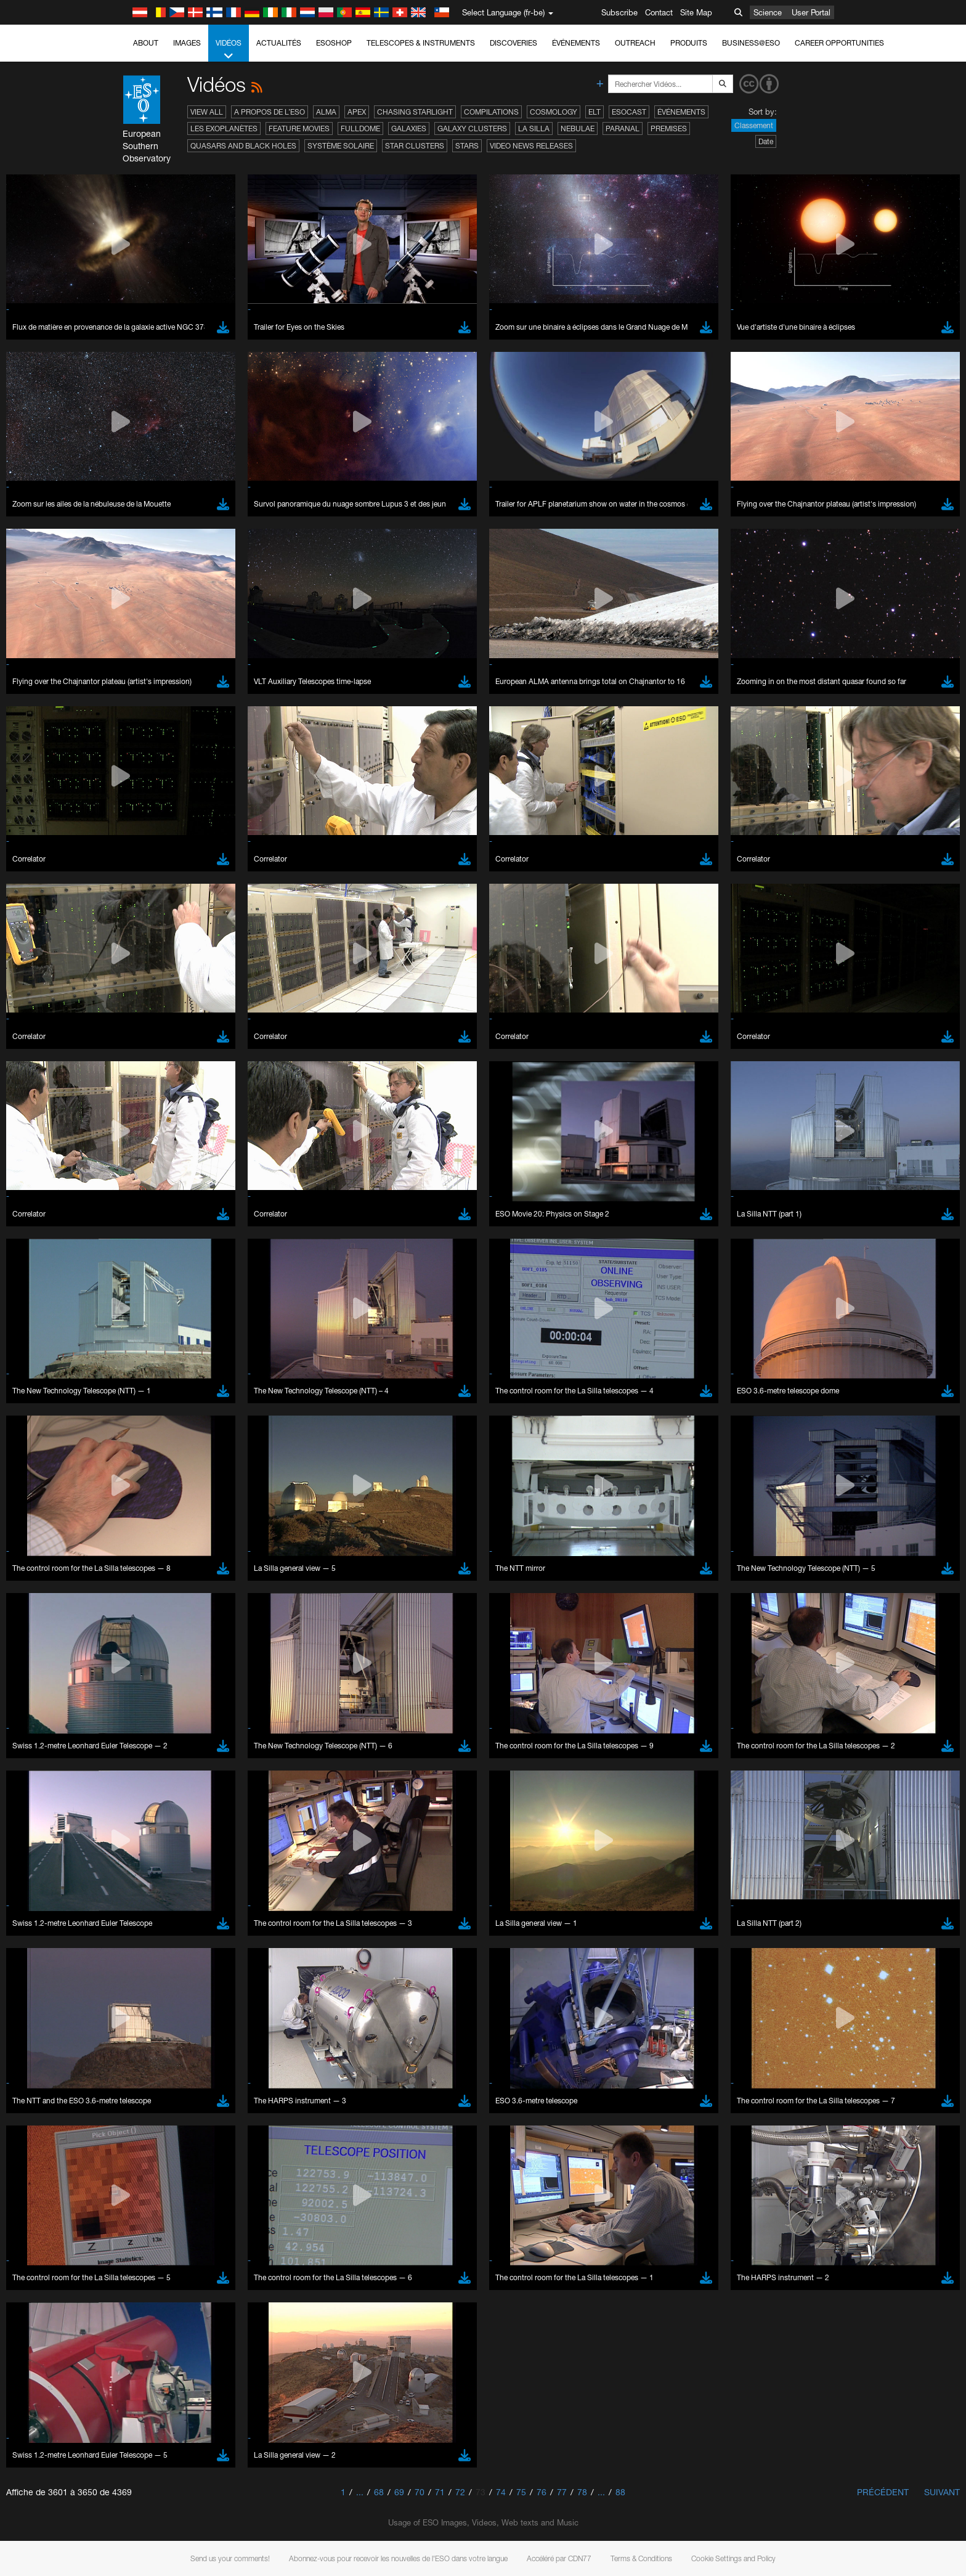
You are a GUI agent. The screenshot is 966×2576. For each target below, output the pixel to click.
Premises (669, 128)
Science (767, 12)
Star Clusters (414, 145)
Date (765, 141)
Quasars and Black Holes (243, 145)
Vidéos (228, 50)
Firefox (145, 1595)
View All (206, 111)
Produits (688, 42)
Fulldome (360, 128)
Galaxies (408, 128)
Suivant (942, 2492)
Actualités (278, 42)
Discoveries (513, 42)
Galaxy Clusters (472, 128)
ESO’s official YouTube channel (386, 1346)
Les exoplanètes (224, 128)
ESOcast (629, 111)
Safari (143, 1607)
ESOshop (334, 42)
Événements (576, 42)
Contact (659, 12)
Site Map (696, 12)
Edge (143, 1584)
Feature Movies (299, 128)
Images (187, 42)
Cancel (196, 1788)
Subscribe (619, 12)
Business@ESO (751, 42)
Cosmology (553, 111)
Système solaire (340, 145)
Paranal (622, 128)
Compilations (491, 111)
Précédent (883, 2492)
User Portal (811, 12)
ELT (594, 111)
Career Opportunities (839, 42)
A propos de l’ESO (269, 111)
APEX (356, 111)
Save (136, 1788)
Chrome (147, 1573)
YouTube (124, 1346)
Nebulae (578, 128)
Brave (144, 1561)
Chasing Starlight (415, 111)
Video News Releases (531, 145)
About (145, 42)
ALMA (326, 111)
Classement (753, 125)
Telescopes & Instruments (421, 42)
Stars (467, 145)
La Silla (534, 128)
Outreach (635, 42)
